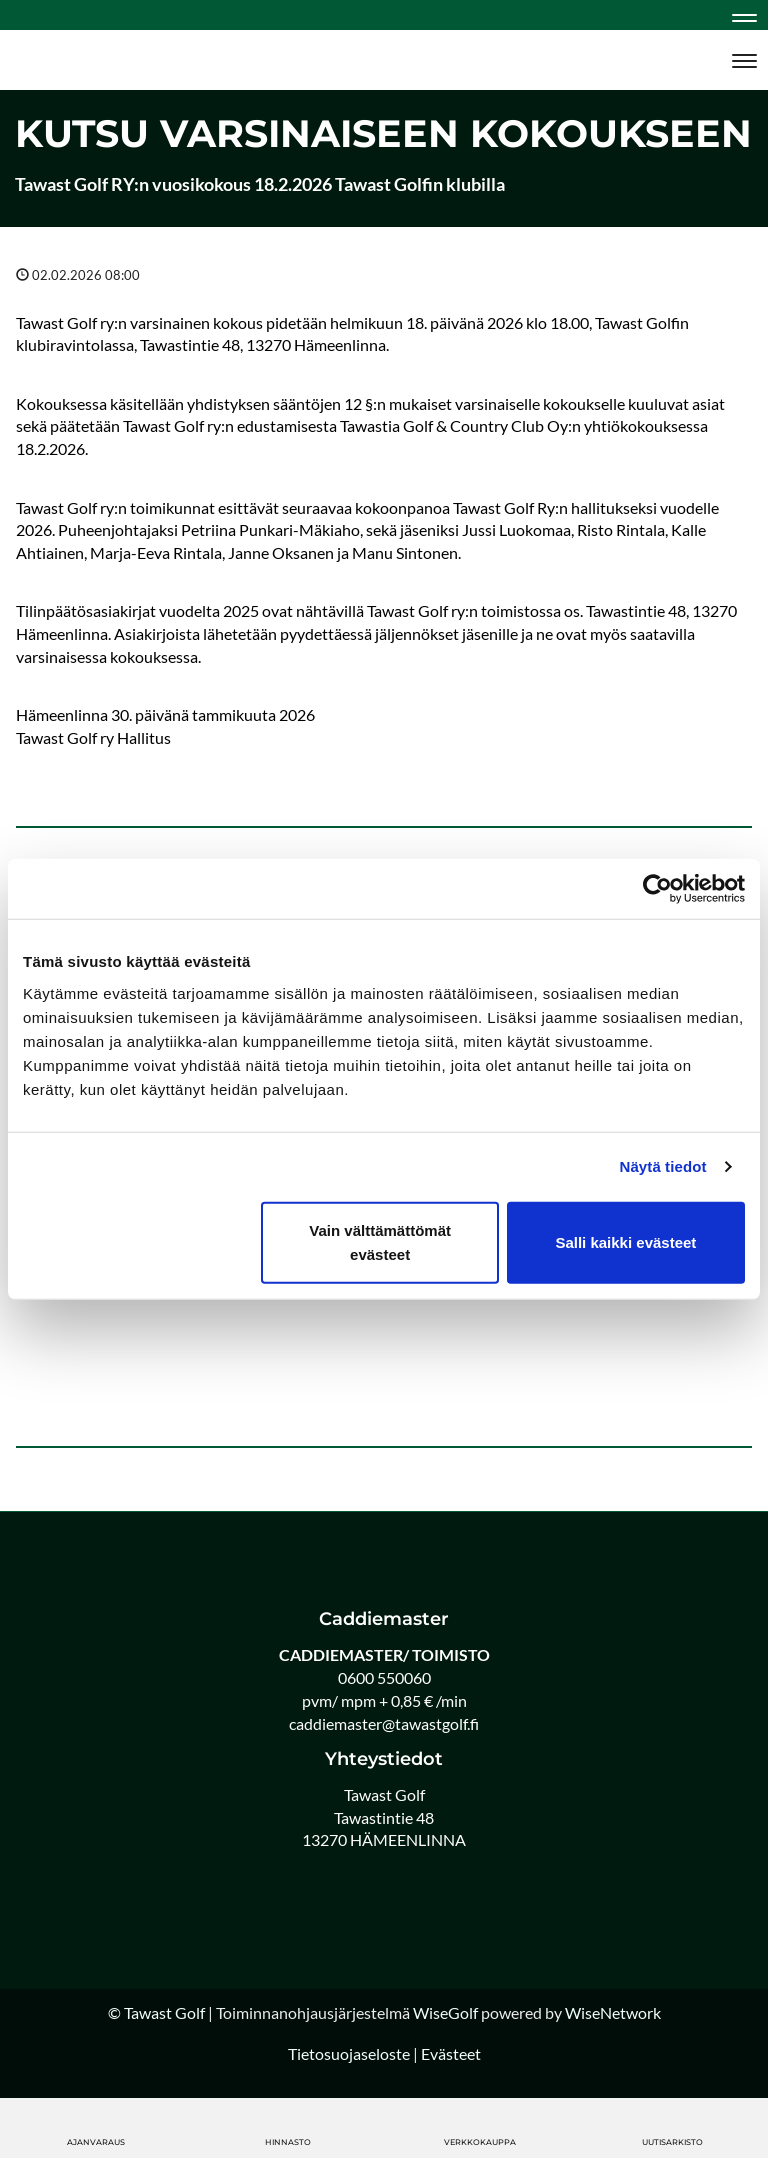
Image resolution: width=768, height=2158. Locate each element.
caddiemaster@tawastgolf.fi (384, 1723)
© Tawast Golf (156, 2012)
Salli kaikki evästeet (625, 1241)
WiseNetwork (613, 2012)
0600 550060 (384, 1677)
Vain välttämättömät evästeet (380, 1241)
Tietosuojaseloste (349, 2053)
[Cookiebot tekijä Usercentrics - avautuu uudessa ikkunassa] (657, 889)
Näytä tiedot (663, 1166)
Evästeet (451, 2053)
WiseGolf (445, 2012)
